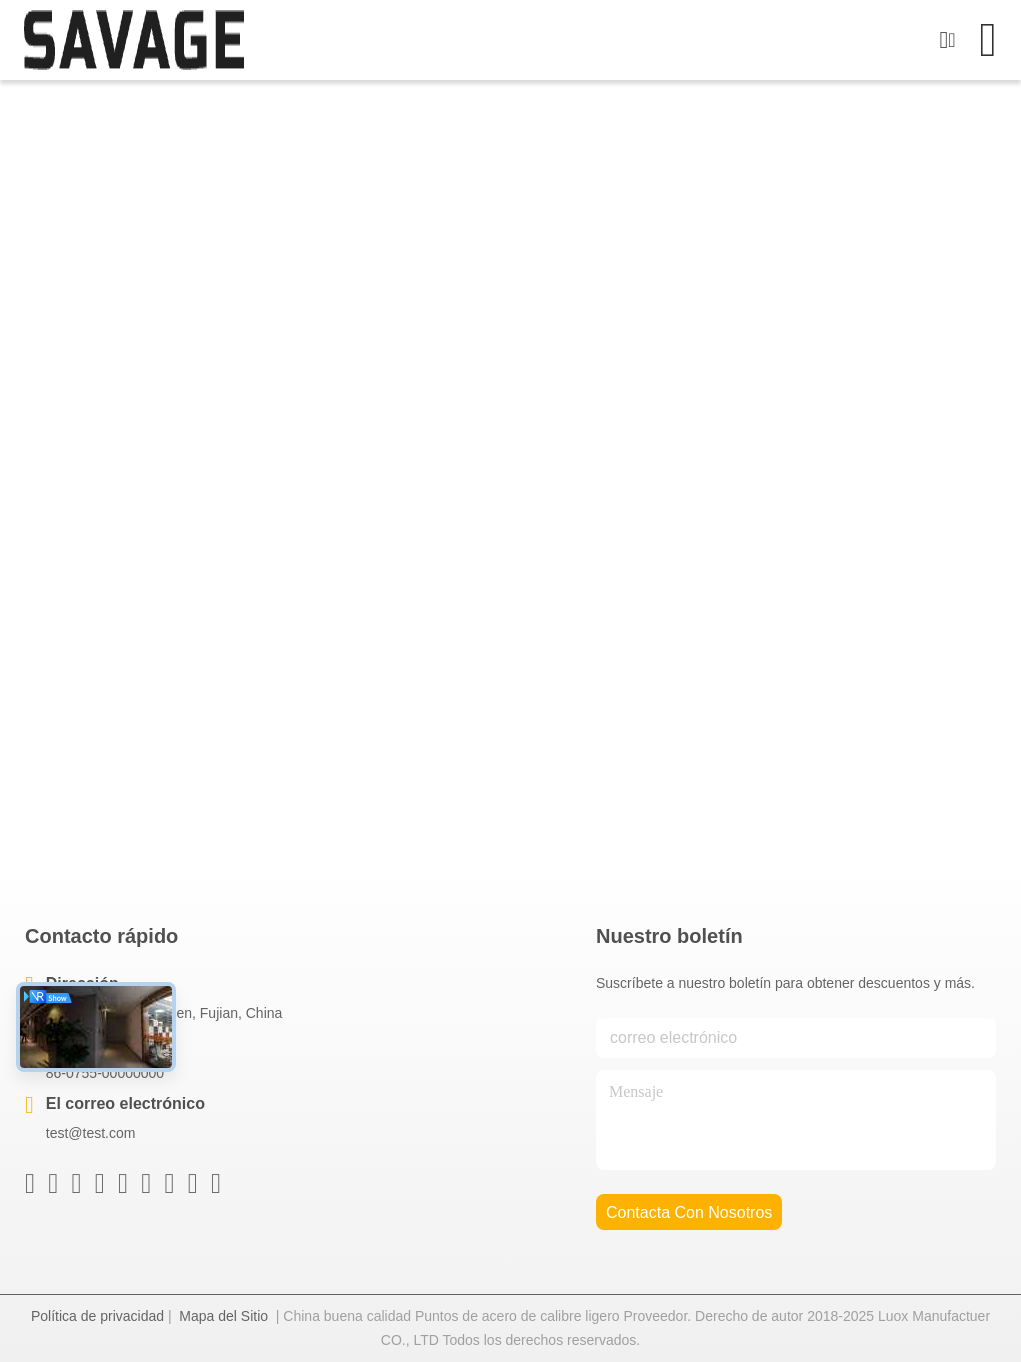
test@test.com (91, 1133)
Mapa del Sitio (223, 1316)
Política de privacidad (97, 1316)
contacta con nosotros (689, 1212)
